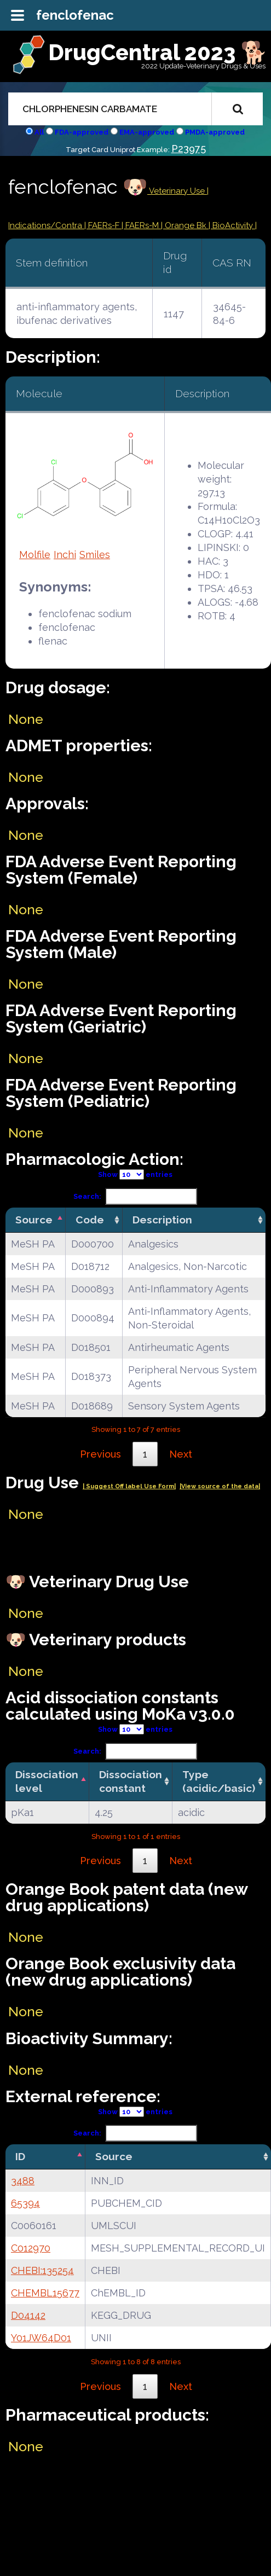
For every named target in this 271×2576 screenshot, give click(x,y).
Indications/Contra (46, 225)
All (39, 132)
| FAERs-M (141, 225)
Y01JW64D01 (41, 2337)
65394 (25, 2203)
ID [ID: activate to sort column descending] (20, 2156)
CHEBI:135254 (42, 2270)
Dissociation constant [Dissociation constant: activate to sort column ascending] (130, 1781)
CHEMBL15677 (45, 2293)
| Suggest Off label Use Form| (129, 1486)
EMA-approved (146, 132)
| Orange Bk (185, 225)
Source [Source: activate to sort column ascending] (113, 2156)
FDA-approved (81, 132)
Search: (135, 1196)
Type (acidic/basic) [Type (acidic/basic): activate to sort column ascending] (218, 1781)
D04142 (28, 2315)
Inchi (65, 554)
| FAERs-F (103, 225)
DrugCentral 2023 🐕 (158, 52)
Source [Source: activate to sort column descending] (34, 1220)
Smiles (94, 554)
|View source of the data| (220, 1486)
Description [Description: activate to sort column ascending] (162, 1220)
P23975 (188, 148)
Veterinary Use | (178, 191)
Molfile (34, 554)
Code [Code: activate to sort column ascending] (90, 1220)
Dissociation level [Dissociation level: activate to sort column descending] (46, 1781)
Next (180, 1454)
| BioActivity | (233, 225)
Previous (100, 1454)
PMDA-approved (215, 132)
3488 (22, 2180)
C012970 (30, 2248)
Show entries (135, 1174)
